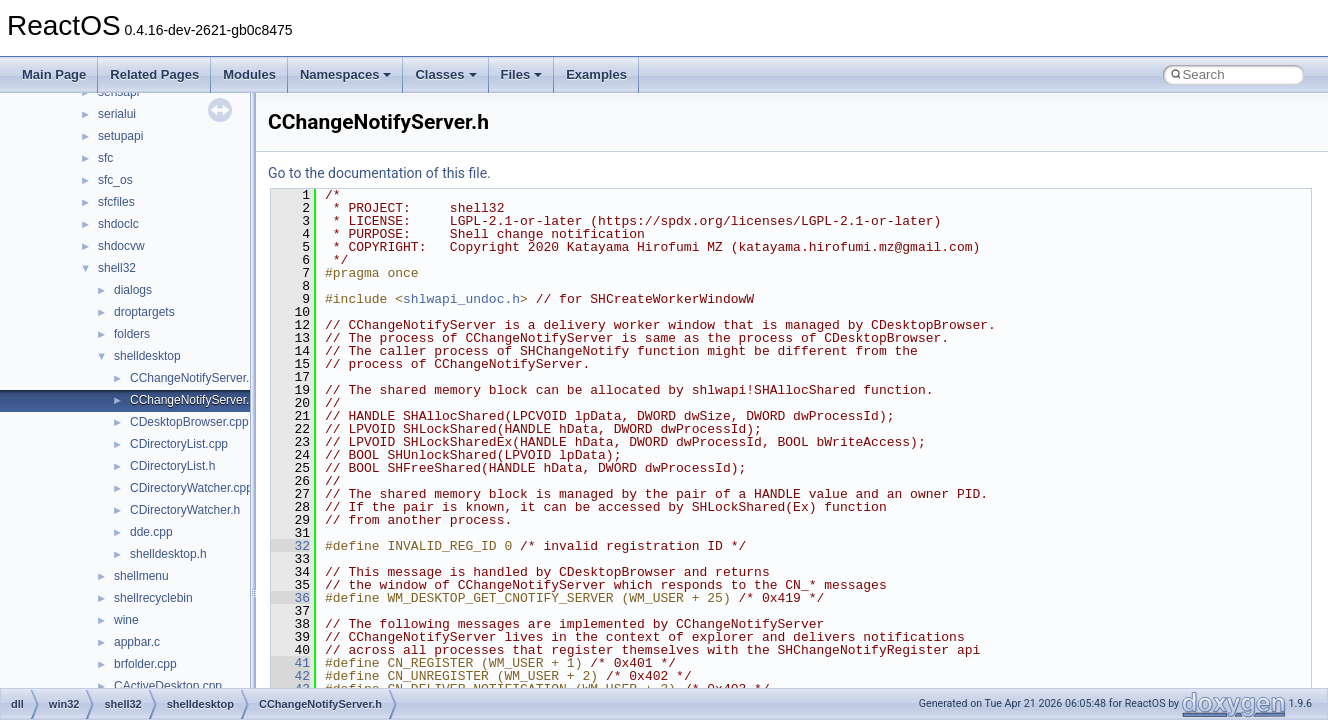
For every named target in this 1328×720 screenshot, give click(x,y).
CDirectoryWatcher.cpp (191, 488)
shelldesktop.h (168, 554)
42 (290, 676)
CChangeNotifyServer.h (193, 400)
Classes (445, 74)
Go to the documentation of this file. (379, 173)
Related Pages (154, 74)
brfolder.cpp (145, 664)
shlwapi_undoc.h (461, 299)
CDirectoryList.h (172, 466)
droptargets (144, 312)
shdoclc (118, 224)
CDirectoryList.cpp (179, 444)
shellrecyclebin (153, 598)
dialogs (133, 290)
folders (132, 334)
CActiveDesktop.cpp (168, 686)
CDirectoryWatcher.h (185, 510)
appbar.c (137, 642)
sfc (105, 158)
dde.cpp (151, 532)
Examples (596, 74)
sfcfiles (116, 202)
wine (126, 620)
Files (522, 74)
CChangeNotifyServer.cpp (199, 378)
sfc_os (115, 180)
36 (290, 598)
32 (290, 546)
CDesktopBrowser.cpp (189, 422)
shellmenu (141, 576)
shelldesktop (147, 356)
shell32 (117, 268)
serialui (117, 114)
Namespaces (346, 74)
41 (290, 663)
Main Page (54, 74)
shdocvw (121, 246)
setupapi (120, 136)
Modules (249, 74)
